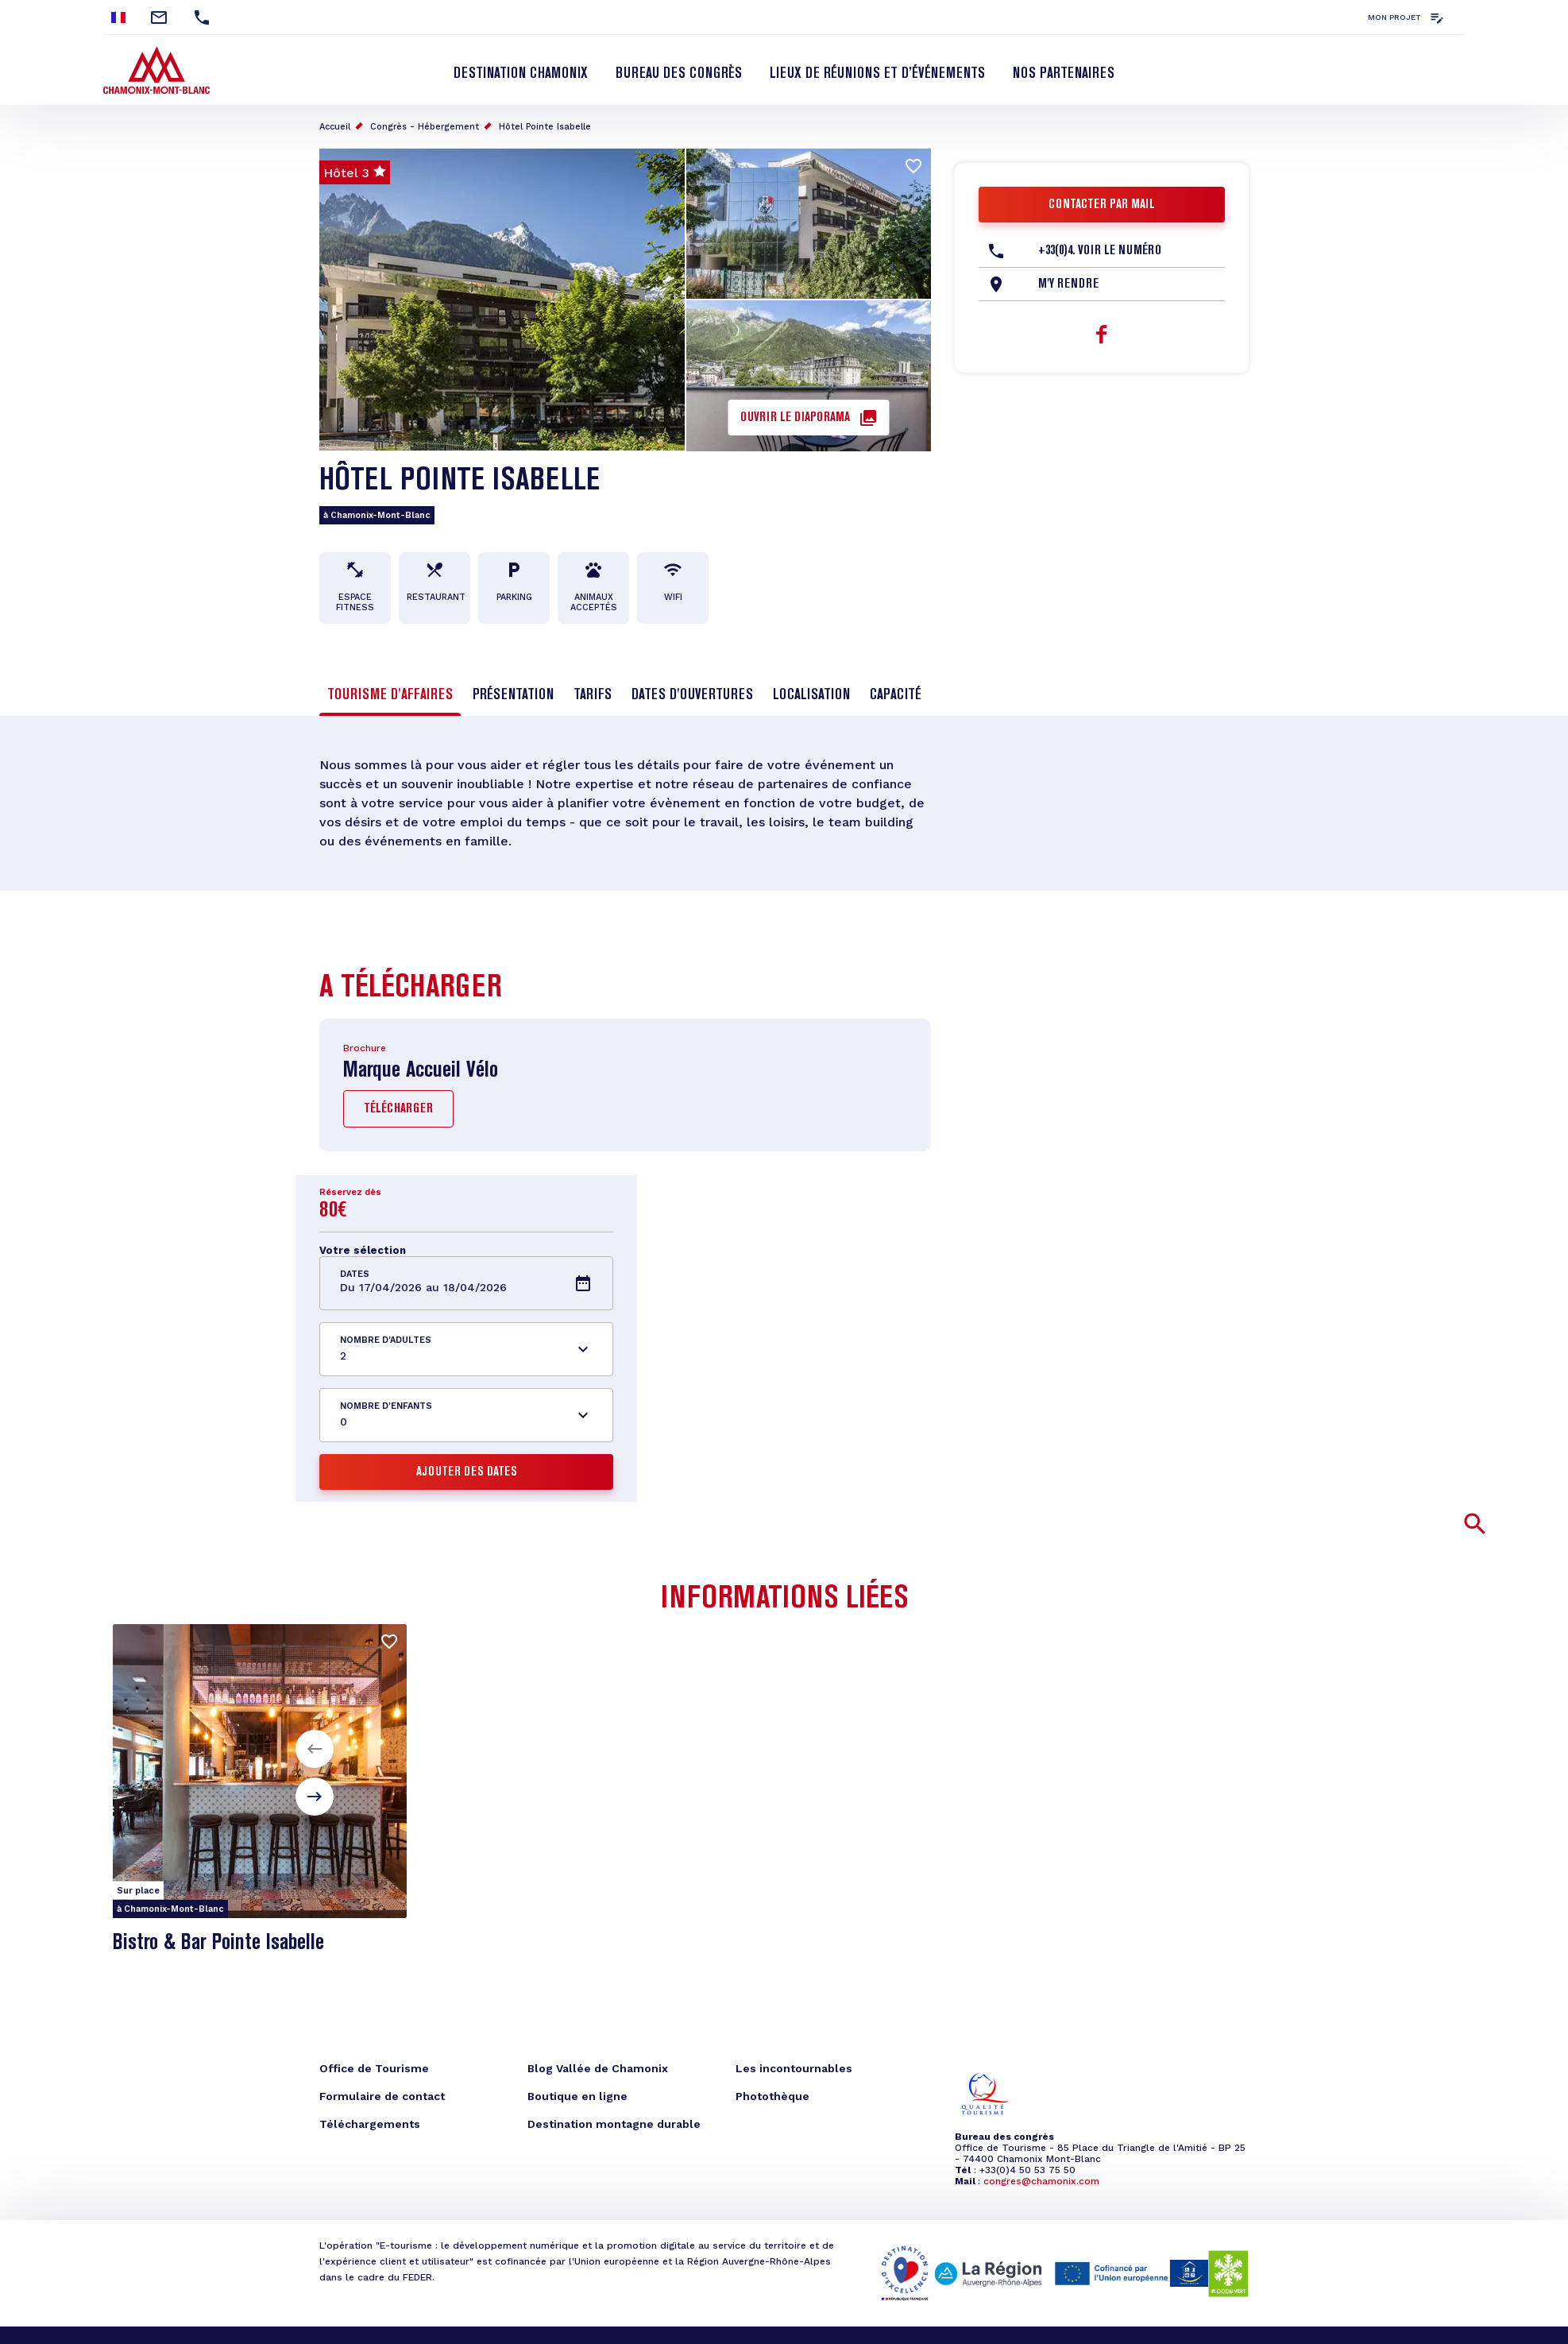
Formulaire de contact (382, 2096)
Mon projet (1394, 17)
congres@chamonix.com (1041, 2181)
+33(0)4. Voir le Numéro (1099, 251)
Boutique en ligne (577, 2096)
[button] (314, 1749)
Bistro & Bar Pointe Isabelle (218, 1943)
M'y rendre (1068, 284)
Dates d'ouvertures (692, 695)
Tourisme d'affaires (390, 695)
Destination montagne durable (614, 2124)
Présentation (513, 695)
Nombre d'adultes (385, 1340)
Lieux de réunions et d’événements (877, 74)
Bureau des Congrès (679, 74)
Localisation (811, 695)
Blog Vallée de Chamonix (597, 2068)
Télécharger (398, 1109)
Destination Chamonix (521, 74)
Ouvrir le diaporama (795, 418)
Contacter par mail (1102, 205)
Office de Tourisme (374, 2068)
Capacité (895, 695)
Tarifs (593, 695)
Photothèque (772, 2096)
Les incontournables (794, 2068)
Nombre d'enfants (386, 1406)
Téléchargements (369, 2124)
